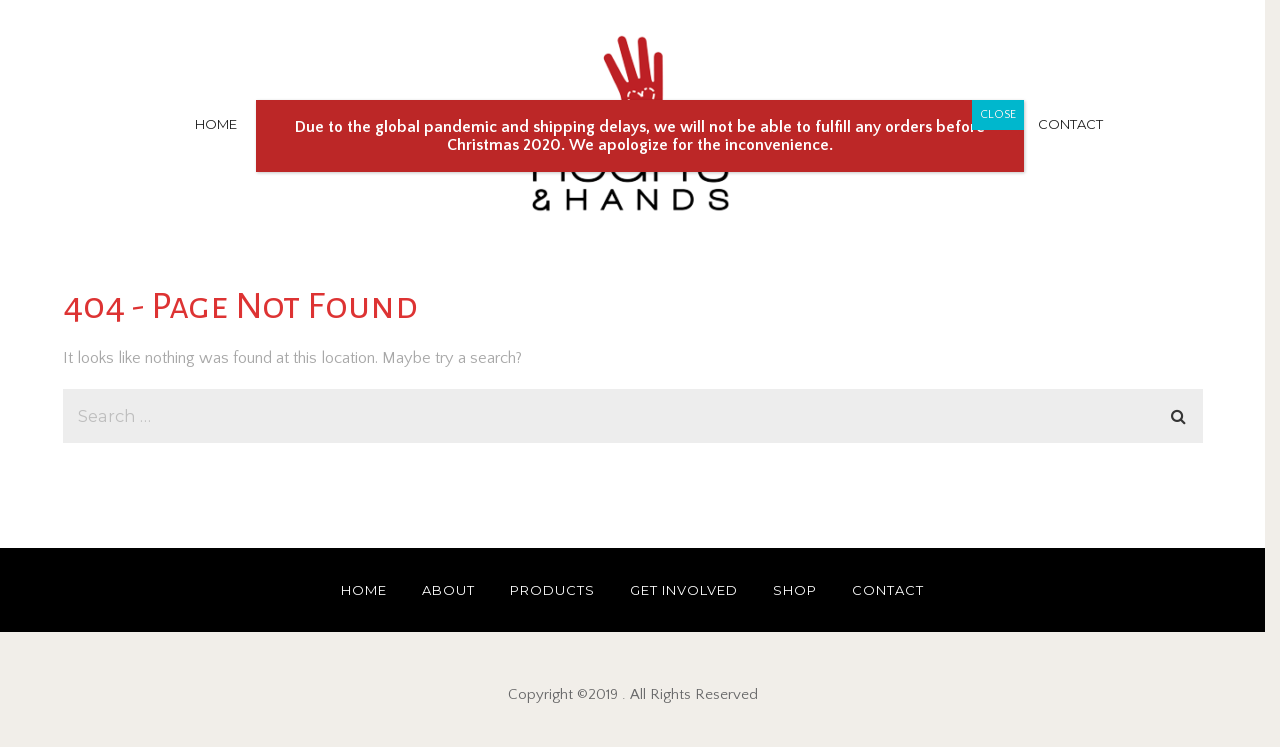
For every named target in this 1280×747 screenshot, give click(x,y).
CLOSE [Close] (998, 114)
